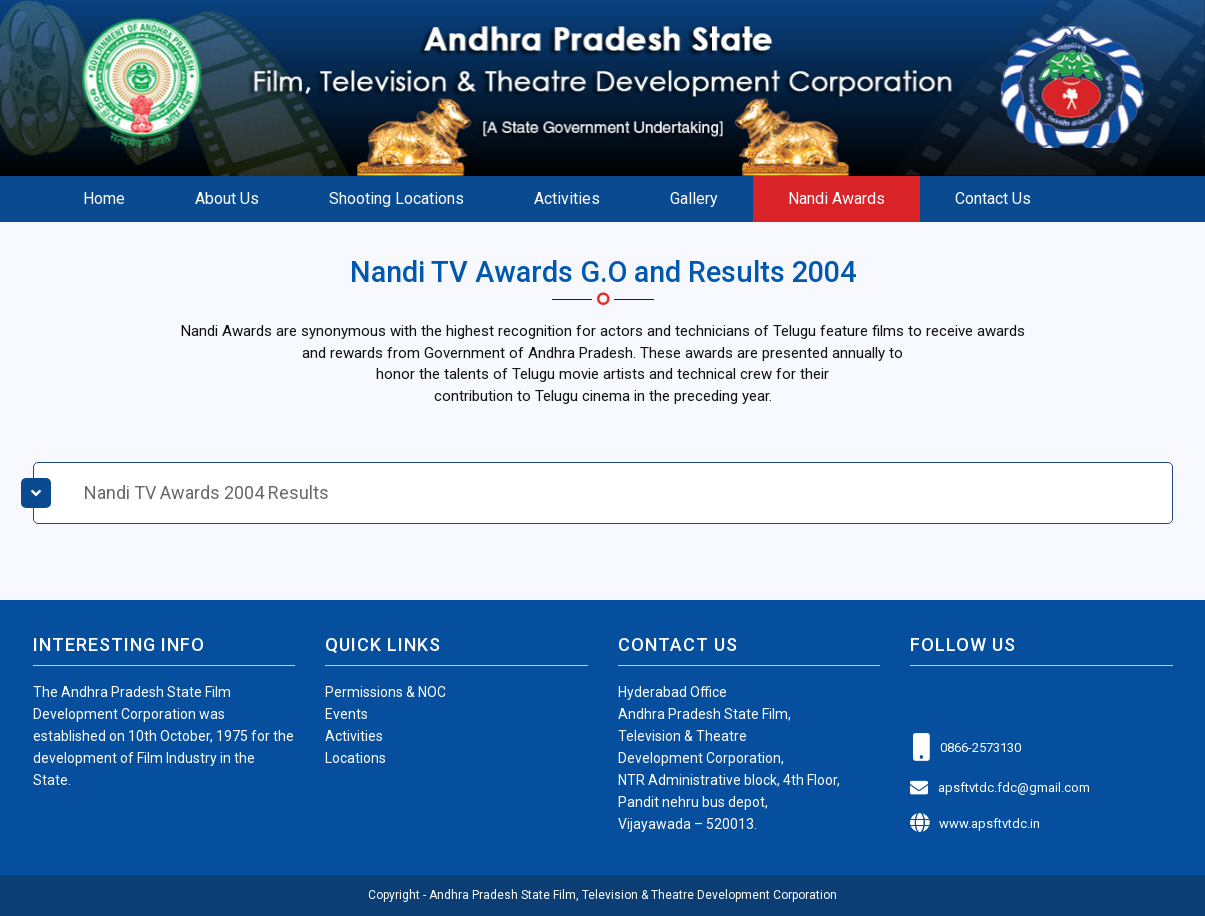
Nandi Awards (836, 198)
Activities (567, 198)
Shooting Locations (396, 198)
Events (346, 714)
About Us (227, 198)
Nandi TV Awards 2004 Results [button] (206, 492)
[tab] (603, 493)
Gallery (694, 198)
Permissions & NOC (385, 692)
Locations (355, 758)
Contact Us (993, 198)
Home (104, 198)
